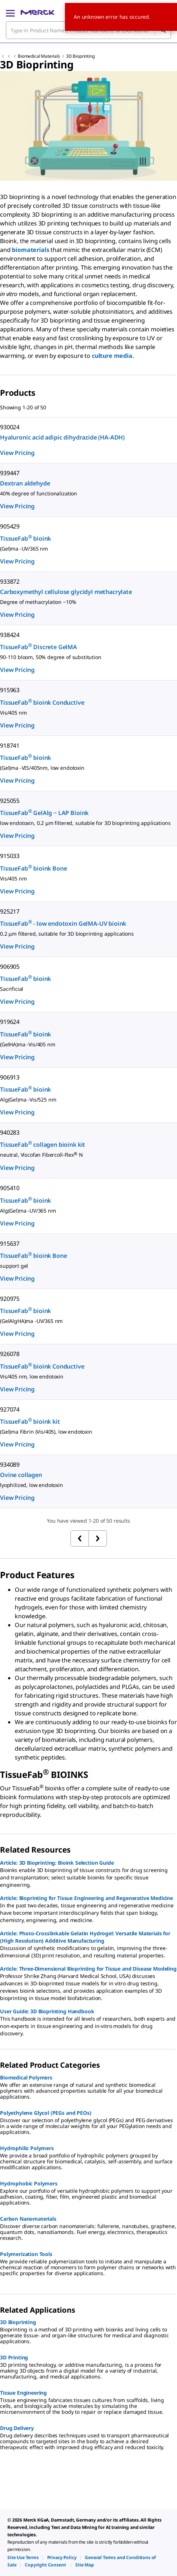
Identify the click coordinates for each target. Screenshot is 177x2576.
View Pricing (17, 453)
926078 (10, 1354)
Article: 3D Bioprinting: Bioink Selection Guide (57, 1862)
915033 (10, 856)
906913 (10, 1077)
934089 (10, 1464)
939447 (10, 473)
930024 (10, 427)
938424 (10, 635)
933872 (10, 581)
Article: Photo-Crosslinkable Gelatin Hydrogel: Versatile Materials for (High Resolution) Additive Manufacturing (85, 1937)
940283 (10, 1132)
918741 (10, 745)
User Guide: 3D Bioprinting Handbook (47, 2011)
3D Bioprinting (80, 56)
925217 (10, 911)
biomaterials (31, 250)
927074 (10, 1409)
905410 (10, 1188)
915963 (10, 690)
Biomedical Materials (39, 56)
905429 (10, 526)
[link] (23, 2557)
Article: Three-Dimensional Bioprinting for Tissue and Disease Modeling (88, 1968)
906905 (10, 967)
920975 (10, 1299)
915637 (10, 1243)
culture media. (113, 356)
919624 (10, 1022)
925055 (10, 801)
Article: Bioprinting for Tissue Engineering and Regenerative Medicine (86, 1897)
